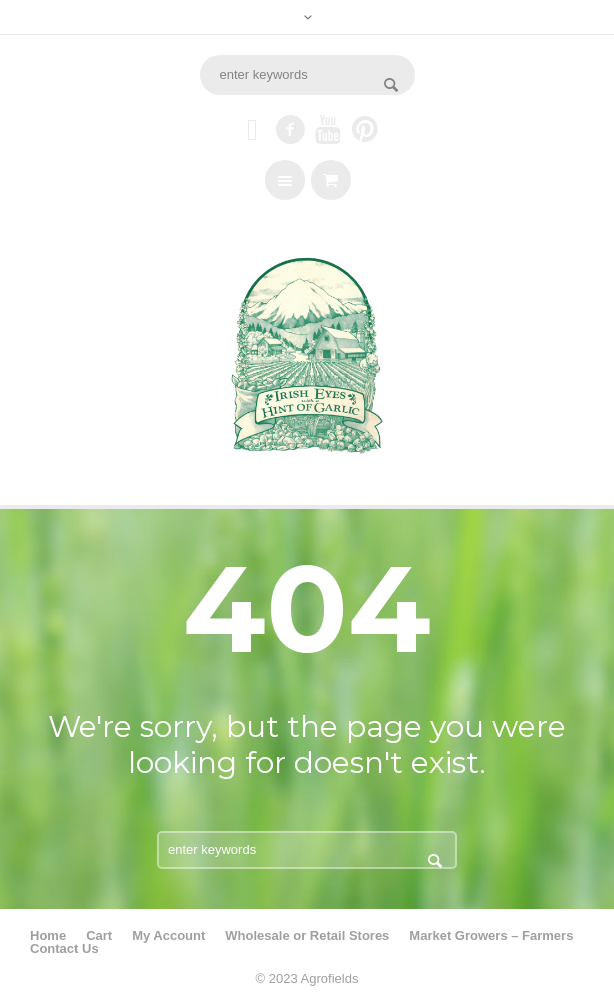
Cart (99, 935)
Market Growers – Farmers (491, 935)
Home (48, 935)
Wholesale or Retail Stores (307, 935)
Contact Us (64, 948)
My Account (168, 935)
